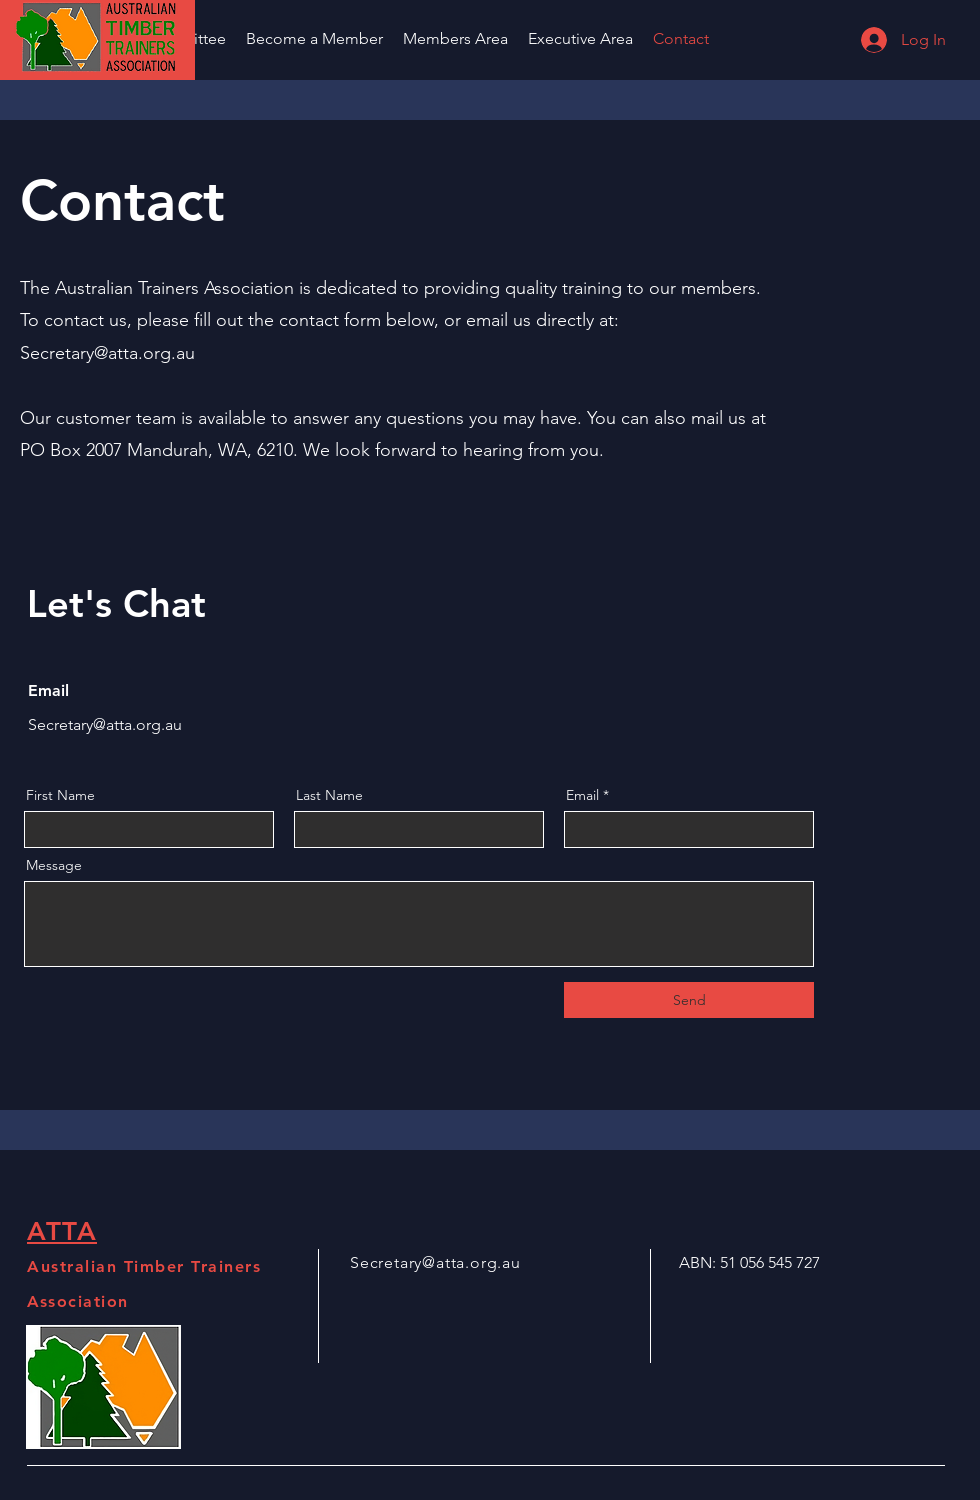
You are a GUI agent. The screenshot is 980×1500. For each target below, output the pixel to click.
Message (54, 865)
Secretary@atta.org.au (107, 353)
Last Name (329, 795)
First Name (60, 795)
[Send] (689, 1000)
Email (582, 795)
